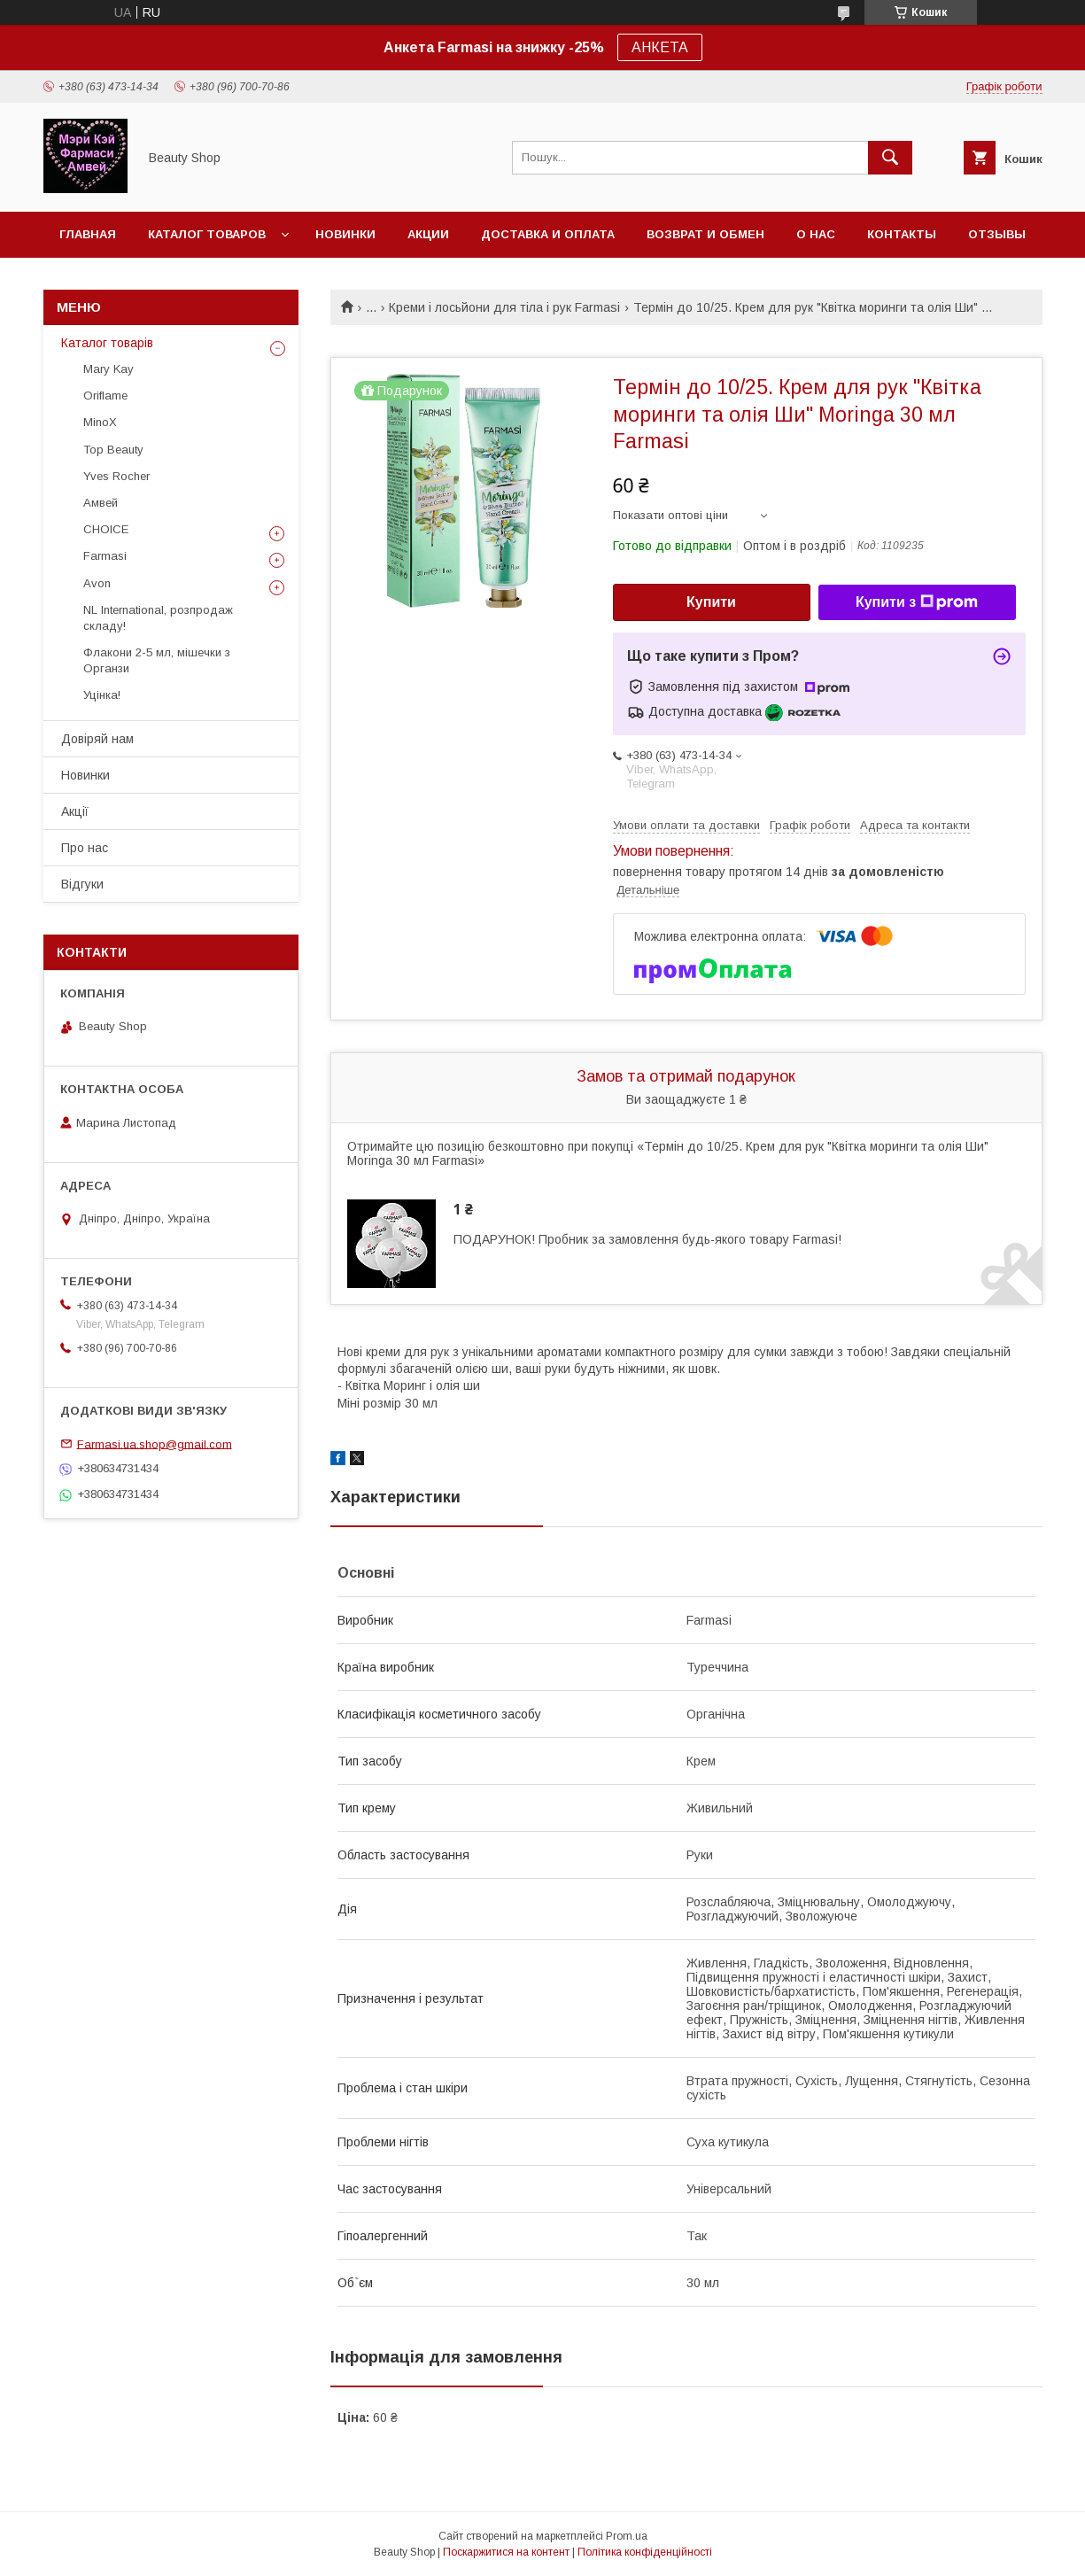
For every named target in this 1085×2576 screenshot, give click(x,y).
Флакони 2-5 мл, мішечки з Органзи (156, 660)
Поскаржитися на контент (506, 2552)
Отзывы (997, 234)
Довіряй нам (97, 739)
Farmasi (105, 556)
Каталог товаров (207, 234)
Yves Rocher (116, 476)
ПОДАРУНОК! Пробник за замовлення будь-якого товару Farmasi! (647, 1239)
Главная (87, 234)
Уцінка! (101, 695)
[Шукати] (890, 158)
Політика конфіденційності (644, 2552)
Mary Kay (108, 369)
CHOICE (105, 529)
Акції (75, 811)
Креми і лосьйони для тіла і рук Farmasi (504, 307)
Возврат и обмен (705, 234)
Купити (711, 601)
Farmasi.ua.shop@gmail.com (154, 1443)
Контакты (901, 234)
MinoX (100, 422)
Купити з (917, 602)
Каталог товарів (107, 343)
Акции (428, 234)
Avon (97, 583)
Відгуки (82, 884)
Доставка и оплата (548, 234)
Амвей (100, 502)
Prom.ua (626, 2536)
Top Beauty (113, 449)
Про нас (84, 848)
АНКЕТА (660, 47)
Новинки (345, 234)
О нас (815, 234)
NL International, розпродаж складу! (158, 617)
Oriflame (105, 395)
